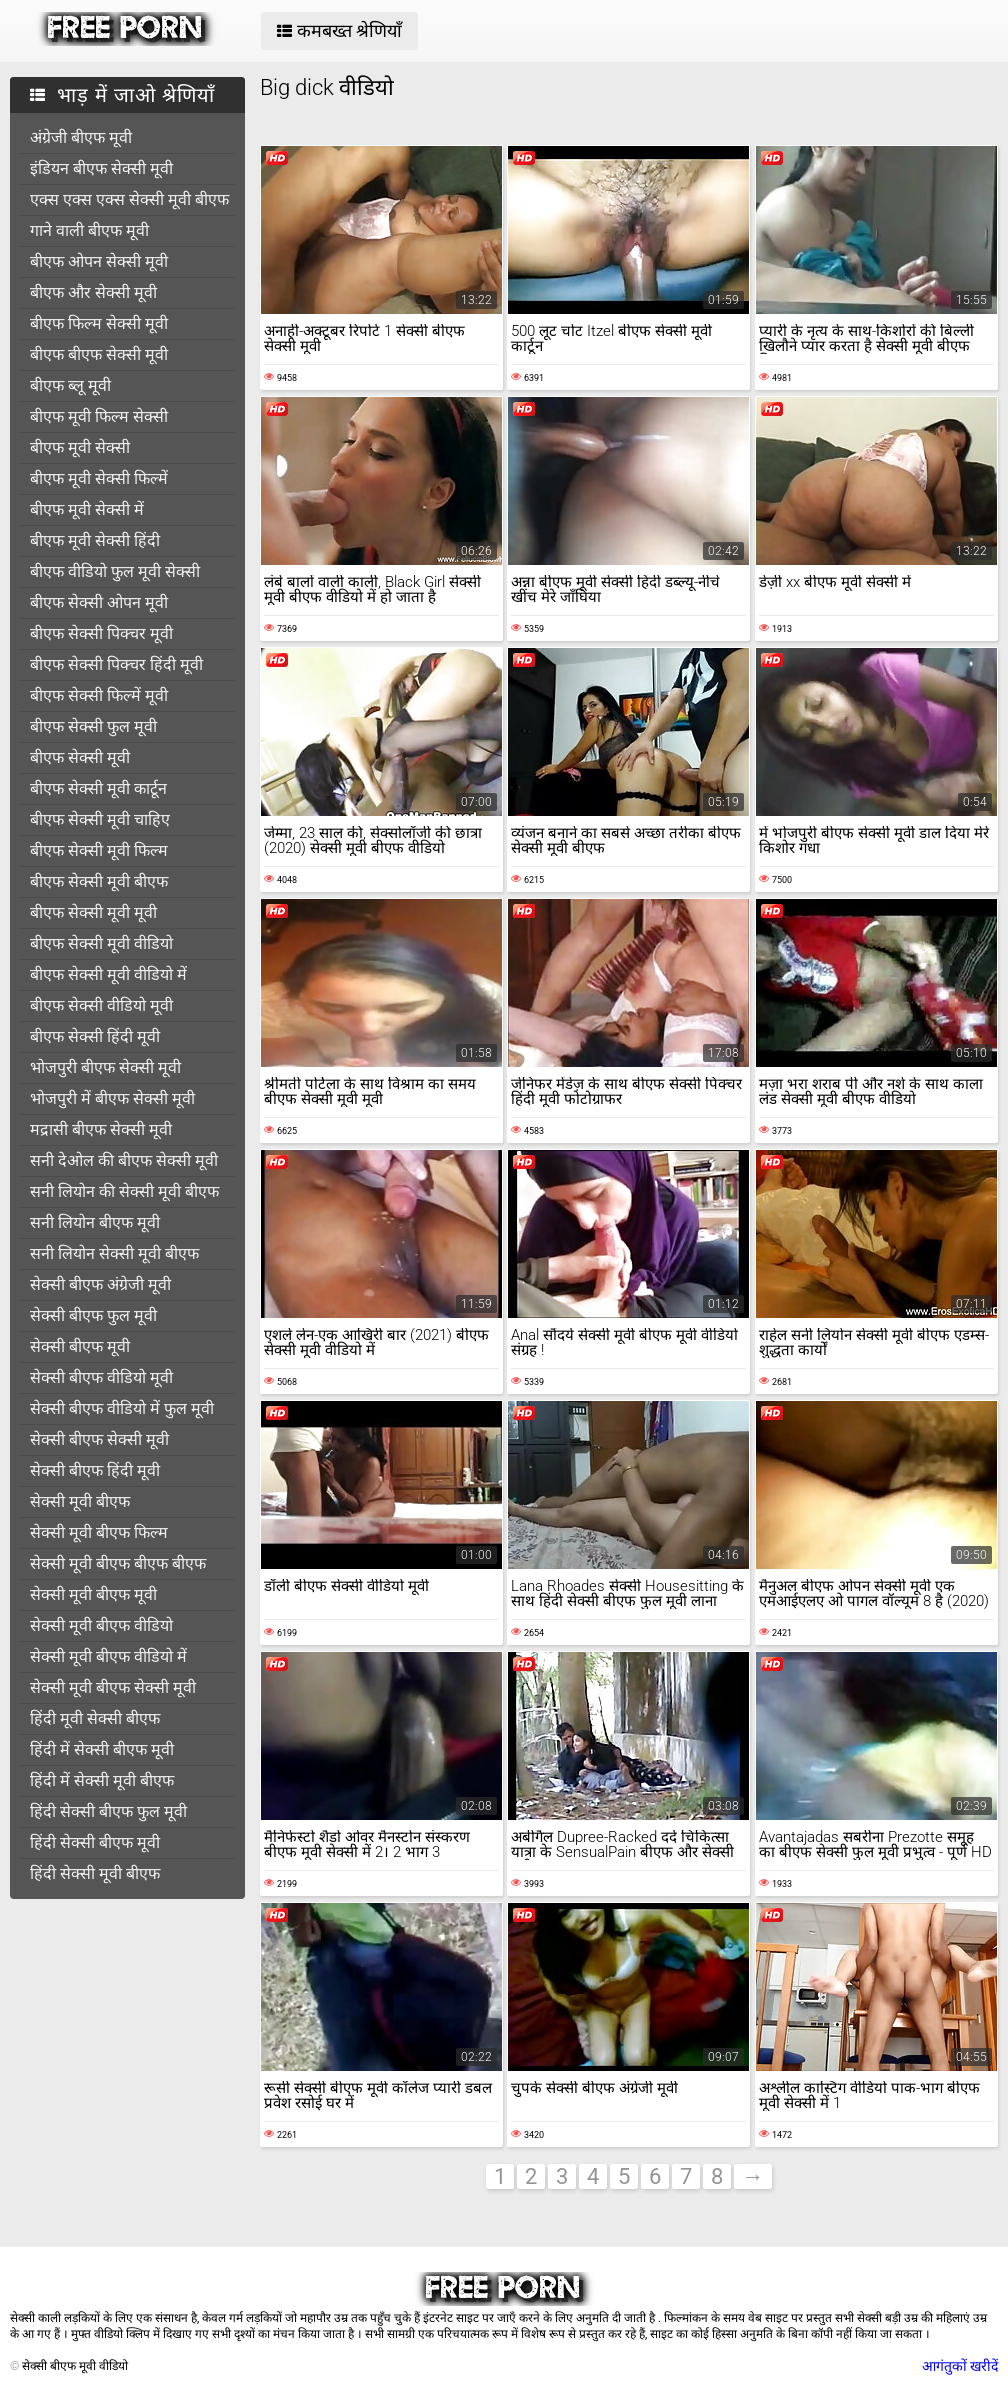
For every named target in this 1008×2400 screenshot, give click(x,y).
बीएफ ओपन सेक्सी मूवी (99, 261)
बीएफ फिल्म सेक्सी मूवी (99, 323)
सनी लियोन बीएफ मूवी (95, 1222)
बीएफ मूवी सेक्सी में (87, 509)
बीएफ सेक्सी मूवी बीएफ (99, 881)
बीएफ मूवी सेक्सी (80, 447)
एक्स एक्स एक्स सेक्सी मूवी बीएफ (129, 199)
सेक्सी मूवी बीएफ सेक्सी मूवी (113, 1687)
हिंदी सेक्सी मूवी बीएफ (95, 1873)
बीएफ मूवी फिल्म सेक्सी (99, 416)
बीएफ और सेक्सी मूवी (93, 292)
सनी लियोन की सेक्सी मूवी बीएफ (124, 1191)
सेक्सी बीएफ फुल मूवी (93, 1315)
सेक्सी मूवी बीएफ (80, 1501)
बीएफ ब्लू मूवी (70, 385)
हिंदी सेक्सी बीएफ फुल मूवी (108, 1811)
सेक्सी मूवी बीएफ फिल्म (99, 1532)
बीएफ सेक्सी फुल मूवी (93, 726)
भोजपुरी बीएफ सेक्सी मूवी (105, 1067)
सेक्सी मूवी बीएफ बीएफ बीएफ (118, 1563)
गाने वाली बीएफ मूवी (89, 230)
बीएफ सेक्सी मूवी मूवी (93, 912)
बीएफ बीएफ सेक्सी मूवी (99, 354)
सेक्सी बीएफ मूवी (80, 1346)
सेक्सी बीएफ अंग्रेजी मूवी (100, 1284)
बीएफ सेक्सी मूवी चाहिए (100, 819)
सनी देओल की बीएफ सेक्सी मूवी (124, 1160)
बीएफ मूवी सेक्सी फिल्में (99, 478)
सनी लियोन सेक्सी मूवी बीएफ (114, 1253)
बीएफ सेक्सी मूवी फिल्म (99, 850)
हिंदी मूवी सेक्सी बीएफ (95, 1718)
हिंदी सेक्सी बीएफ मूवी (95, 1842)
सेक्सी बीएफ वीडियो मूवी (101, 1377)
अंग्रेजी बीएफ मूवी (81, 137)
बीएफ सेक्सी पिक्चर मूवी (101, 633)
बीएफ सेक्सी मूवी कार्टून (98, 788)
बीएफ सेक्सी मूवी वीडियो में (108, 974)
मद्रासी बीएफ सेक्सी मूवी (101, 1129)
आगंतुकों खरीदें (960, 2366)
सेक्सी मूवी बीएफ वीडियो (101, 1625)
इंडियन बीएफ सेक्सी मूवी (101, 168)
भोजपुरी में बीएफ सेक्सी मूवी (112, 1098)
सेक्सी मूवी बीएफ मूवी (93, 1594)
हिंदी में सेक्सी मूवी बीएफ (102, 1780)
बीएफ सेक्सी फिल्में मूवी (99, 695)
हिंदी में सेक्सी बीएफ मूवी (102, 1749)
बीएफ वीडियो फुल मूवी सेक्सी (115, 571)
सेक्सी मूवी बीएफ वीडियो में (108, 1656)
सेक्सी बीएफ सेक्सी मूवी (99, 1439)
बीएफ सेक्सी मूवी (80, 757)
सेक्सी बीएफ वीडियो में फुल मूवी (122, 1408)
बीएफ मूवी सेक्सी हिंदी (95, 540)
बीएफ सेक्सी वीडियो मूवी (101, 1005)
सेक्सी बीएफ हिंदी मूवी (95, 1470)
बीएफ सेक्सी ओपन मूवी (99, 602)
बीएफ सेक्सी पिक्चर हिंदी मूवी (116, 664)
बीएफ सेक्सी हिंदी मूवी (95, 1036)
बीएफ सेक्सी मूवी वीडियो (101, 943)
